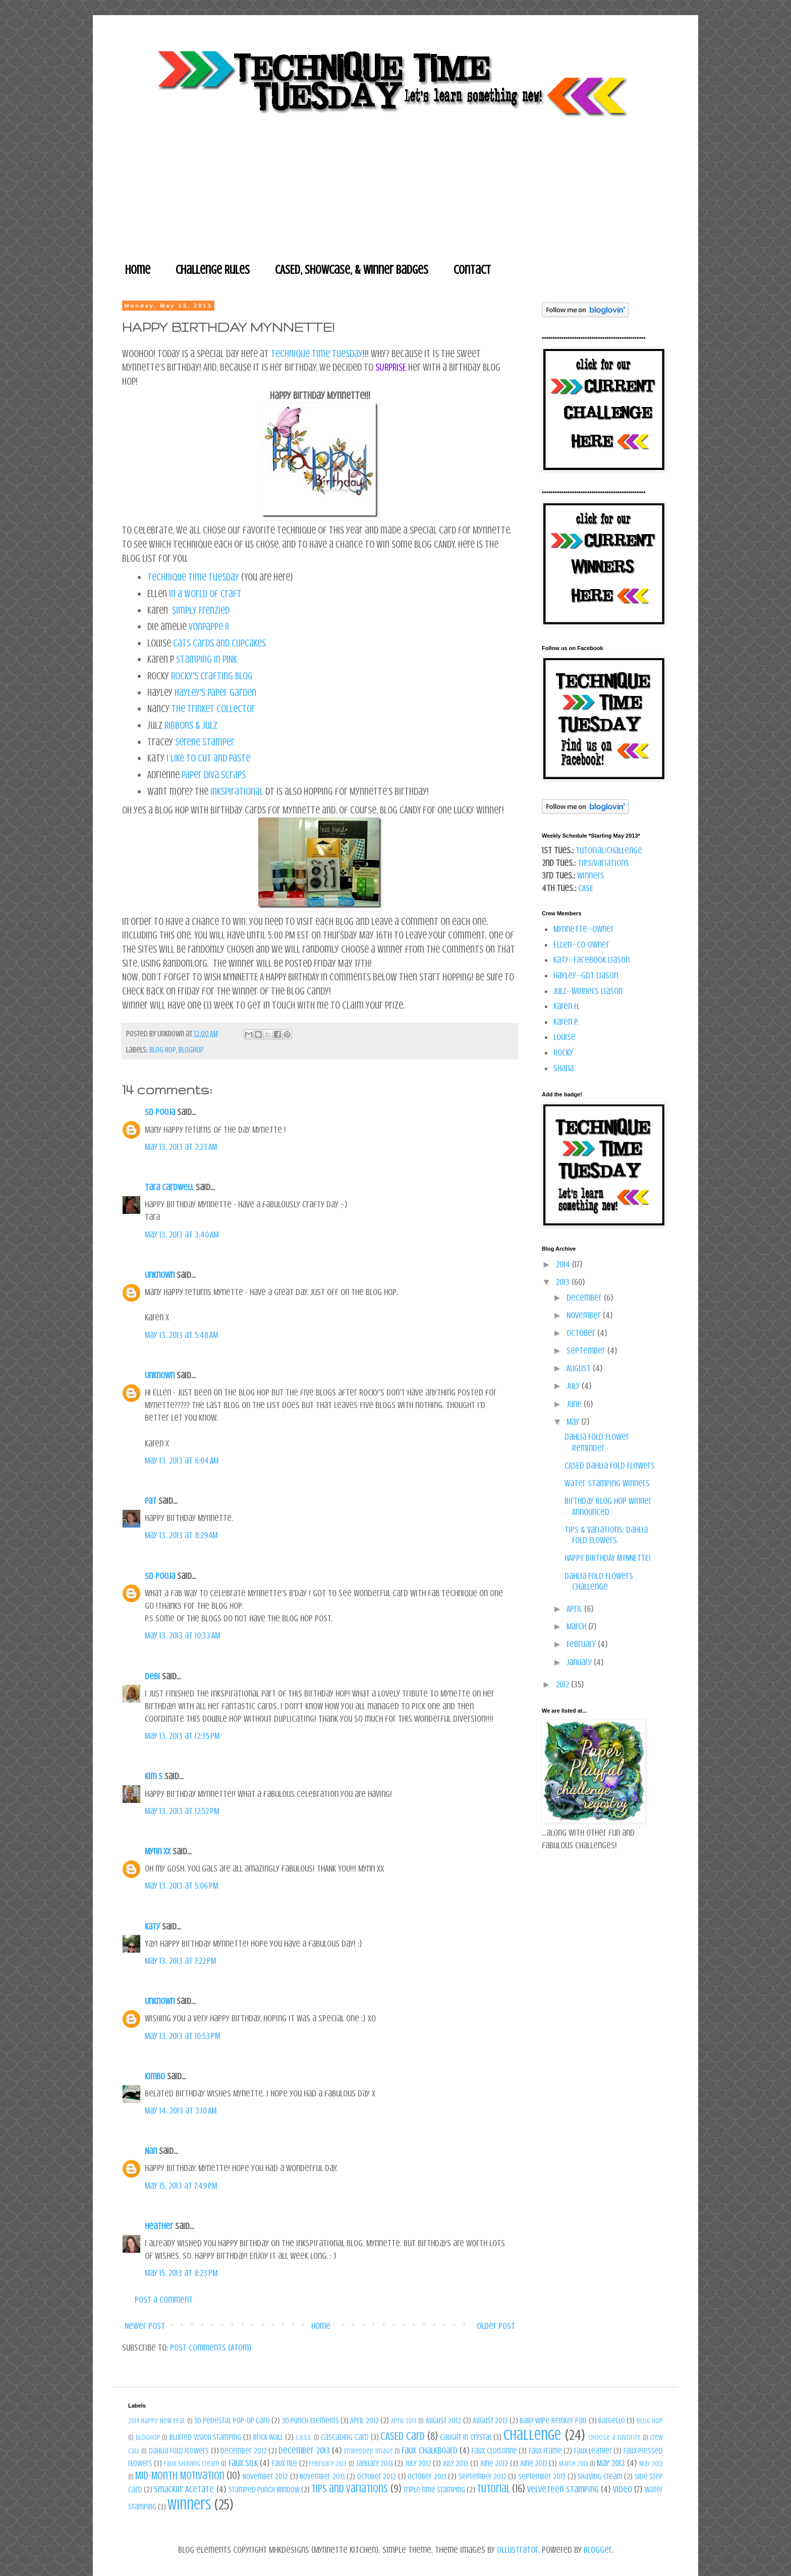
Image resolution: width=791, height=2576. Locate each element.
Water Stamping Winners (607, 1483)
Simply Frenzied (201, 610)
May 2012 (611, 2463)
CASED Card (402, 2436)
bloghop (191, 1050)
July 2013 (455, 2463)
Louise (564, 1037)
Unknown (160, 1275)
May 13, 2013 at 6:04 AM (181, 1460)
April (575, 1609)
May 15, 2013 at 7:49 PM (181, 2186)
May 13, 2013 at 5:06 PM (181, 1886)
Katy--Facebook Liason (591, 960)
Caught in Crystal (465, 2437)
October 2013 (427, 2476)
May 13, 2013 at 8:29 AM (181, 1535)
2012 (563, 1684)
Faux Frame (545, 2450)
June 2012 (494, 2463)
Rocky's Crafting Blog (212, 676)
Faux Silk (243, 2463)
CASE (585, 888)
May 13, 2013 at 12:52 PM (182, 1811)
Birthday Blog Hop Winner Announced (608, 1506)
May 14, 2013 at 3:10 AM (180, 2110)
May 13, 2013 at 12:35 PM (182, 1736)
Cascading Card (345, 2437)
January (580, 1662)
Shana (563, 1068)
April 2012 (364, 2420)
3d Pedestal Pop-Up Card (232, 2420)
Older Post (496, 2326)
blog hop (162, 1050)
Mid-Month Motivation (179, 2476)
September (587, 1350)
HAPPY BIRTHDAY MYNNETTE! (607, 1558)
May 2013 (651, 2464)
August (580, 1368)
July (574, 1386)
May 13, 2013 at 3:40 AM (181, 1235)
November (585, 1315)
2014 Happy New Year (156, 2421)
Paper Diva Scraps (214, 775)
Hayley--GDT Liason (585, 975)
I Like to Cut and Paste (208, 758)
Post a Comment (164, 2300)
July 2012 (418, 2463)
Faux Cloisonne (494, 2450)
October (582, 1333)
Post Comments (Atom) (211, 2348)
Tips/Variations (603, 863)
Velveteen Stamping (562, 2489)
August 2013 (490, 2420)
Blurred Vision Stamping (205, 2437)
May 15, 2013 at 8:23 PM (181, 2273)
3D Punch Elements (310, 2420)
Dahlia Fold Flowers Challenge (598, 1581)
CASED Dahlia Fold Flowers (609, 1465)
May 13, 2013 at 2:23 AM (181, 1147)
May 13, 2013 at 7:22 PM (180, 1961)
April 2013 (404, 2421)
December (585, 1298)
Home (137, 270)
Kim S (153, 1776)
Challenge (532, 2435)
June (575, 1404)
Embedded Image (368, 2451)
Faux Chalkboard (429, 2450)
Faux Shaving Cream (192, 2464)
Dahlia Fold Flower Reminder (596, 1442)
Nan (151, 2151)
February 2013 (328, 2464)
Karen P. (566, 1022)
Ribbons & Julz (190, 725)
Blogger (598, 2550)
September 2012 (482, 2476)
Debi (152, 1676)
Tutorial (493, 2489)
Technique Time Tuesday (317, 354)
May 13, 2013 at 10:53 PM (182, 2036)
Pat (151, 1501)
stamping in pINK (206, 659)
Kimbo (155, 2076)
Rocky (563, 1052)
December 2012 (243, 2450)
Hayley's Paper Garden (215, 692)
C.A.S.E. (304, 2437)
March (577, 1626)
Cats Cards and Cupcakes (219, 643)
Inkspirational (236, 791)
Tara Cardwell (169, 1187)
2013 (564, 1282)
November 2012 (265, 2476)
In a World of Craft (205, 594)
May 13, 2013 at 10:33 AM (182, 1635)
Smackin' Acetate (184, 2489)
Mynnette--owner (583, 929)
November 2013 (322, 2476)
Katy (152, 1926)
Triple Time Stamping (434, 2489)
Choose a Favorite (614, 2437)
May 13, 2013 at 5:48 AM (181, 1335)
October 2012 (376, 2476)
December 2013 (303, 2450)
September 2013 (542, 2476)
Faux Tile (284, 2463)
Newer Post (145, 2326)
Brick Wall (268, 2437)
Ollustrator (517, 2550)
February (582, 1644)
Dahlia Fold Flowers (179, 2450)
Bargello (611, 2420)
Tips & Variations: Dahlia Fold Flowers (606, 1535)
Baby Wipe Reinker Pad (553, 2420)
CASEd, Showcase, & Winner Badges (351, 270)
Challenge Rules (213, 270)
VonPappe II (209, 626)
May (574, 1422)
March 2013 (573, 2464)
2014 (564, 1264)
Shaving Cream (600, 2476)
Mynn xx (158, 1851)
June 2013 (533, 2463)
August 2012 (443, 2420)
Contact (472, 270)
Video (622, 2489)
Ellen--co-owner (581, 945)
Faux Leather (593, 2450)
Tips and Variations (349, 2489)
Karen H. (566, 1006)
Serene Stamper (205, 742)
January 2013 (374, 2463)
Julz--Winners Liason (588, 991)
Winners (590, 875)
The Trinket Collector (213, 709)
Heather (159, 2226)
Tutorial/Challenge (609, 850)
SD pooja (160, 1112)
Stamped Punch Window (264, 2489)
